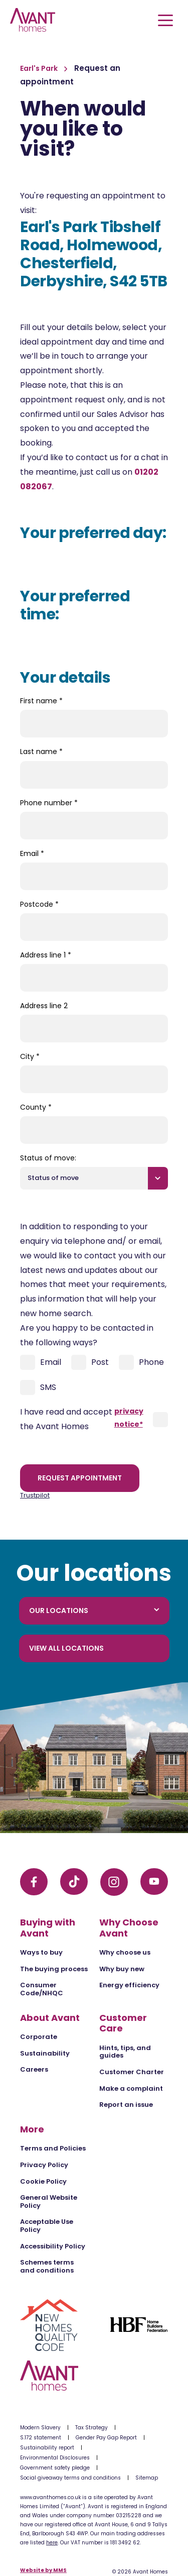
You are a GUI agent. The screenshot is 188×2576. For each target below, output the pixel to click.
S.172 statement (40, 2437)
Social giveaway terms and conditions (70, 2478)
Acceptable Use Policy (46, 2225)
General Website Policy (48, 2201)
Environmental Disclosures (55, 2457)
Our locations (94, 1610)
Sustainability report (47, 2447)
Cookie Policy (43, 2181)
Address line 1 (45, 955)
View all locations (66, 1648)
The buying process (54, 1969)
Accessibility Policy (52, 2246)
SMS (38, 1387)
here (52, 2542)
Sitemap (146, 2478)
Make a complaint (131, 2088)
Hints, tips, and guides (125, 2052)
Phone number (49, 803)
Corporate (38, 2037)
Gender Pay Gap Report (106, 2437)
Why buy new (121, 1969)
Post (90, 1362)
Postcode (39, 904)
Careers (34, 2069)
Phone (141, 1362)
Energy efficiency (129, 1985)
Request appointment (80, 1478)
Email (32, 853)
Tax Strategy (91, 2427)
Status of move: (48, 1158)
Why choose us (124, 1952)
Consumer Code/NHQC (41, 1989)
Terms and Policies (53, 2148)
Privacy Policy (44, 2165)
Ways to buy (41, 1952)
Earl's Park (39, 68)
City (30, 1056)
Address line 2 (44, 1006)
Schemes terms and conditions (47, 2266)
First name (41, 701)
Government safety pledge (55, 2468)
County (36, 1107)
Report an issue (126, 2104)
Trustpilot (35, 1495)
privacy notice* (128, 1417)
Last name (41, 751)
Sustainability (45, 2053)
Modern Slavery (40, 2427)
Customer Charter (131, 2072)
